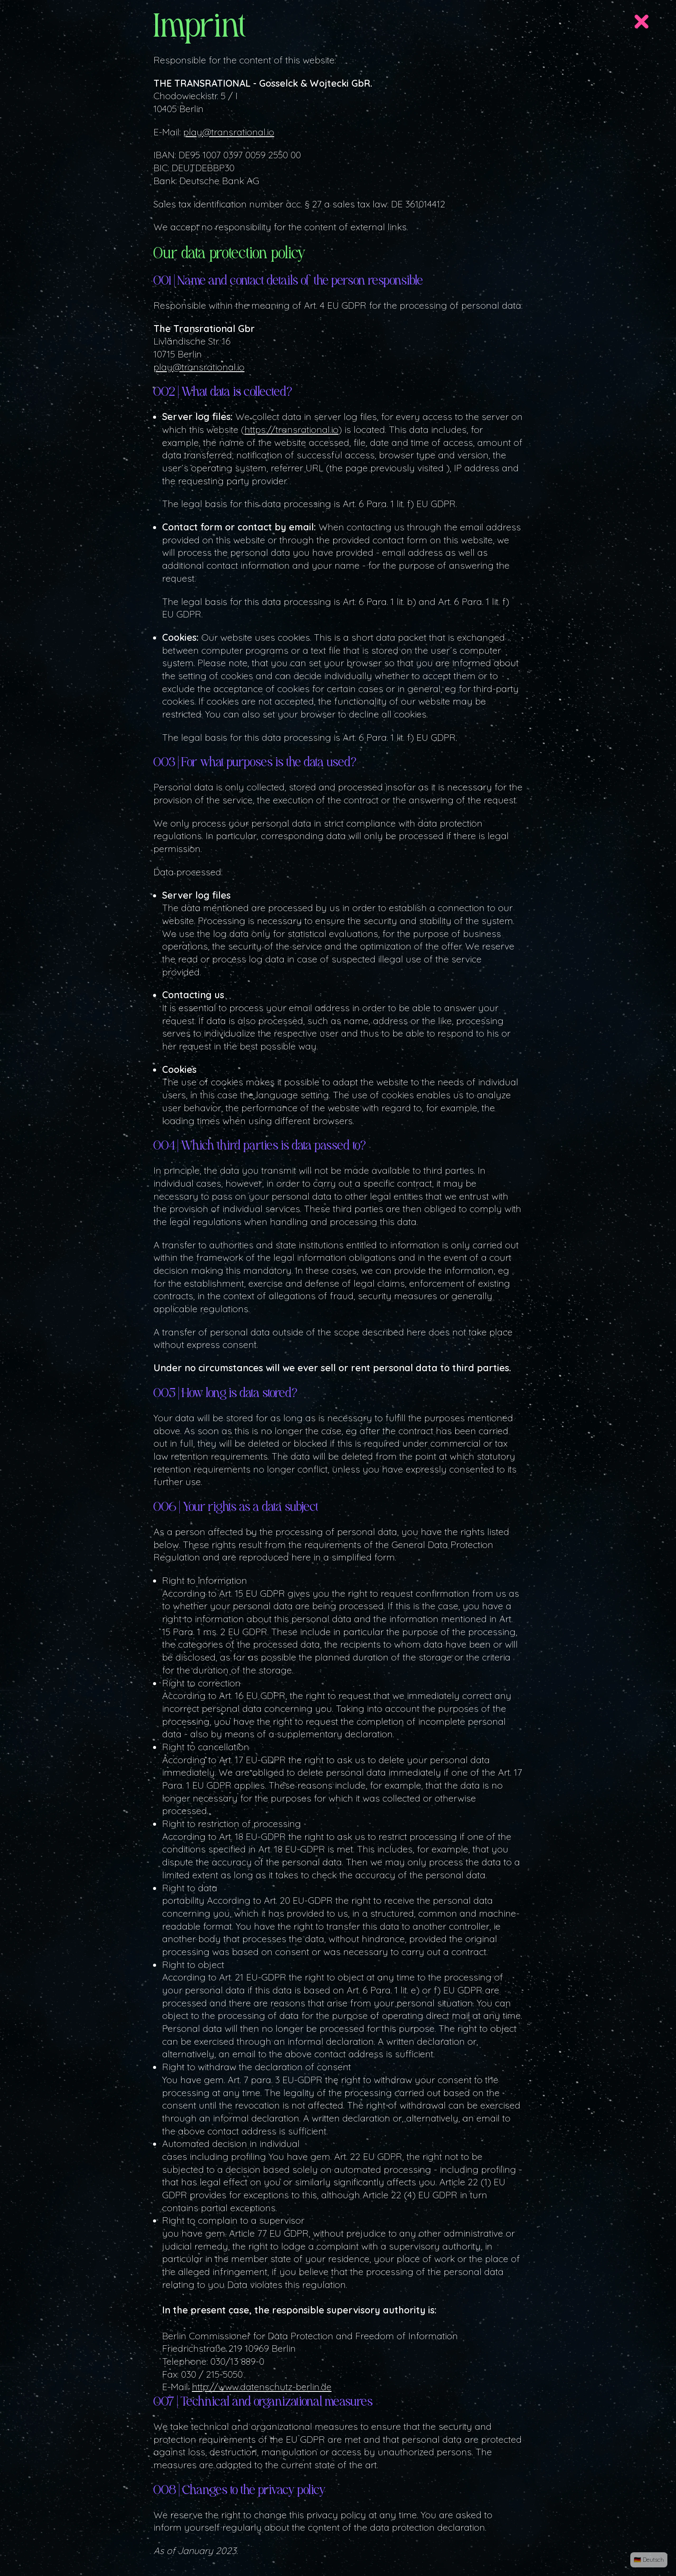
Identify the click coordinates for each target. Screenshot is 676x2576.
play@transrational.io (228, 132)
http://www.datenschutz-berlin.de (262, 2386)
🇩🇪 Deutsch (649, 2559)
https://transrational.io (291, 429)
